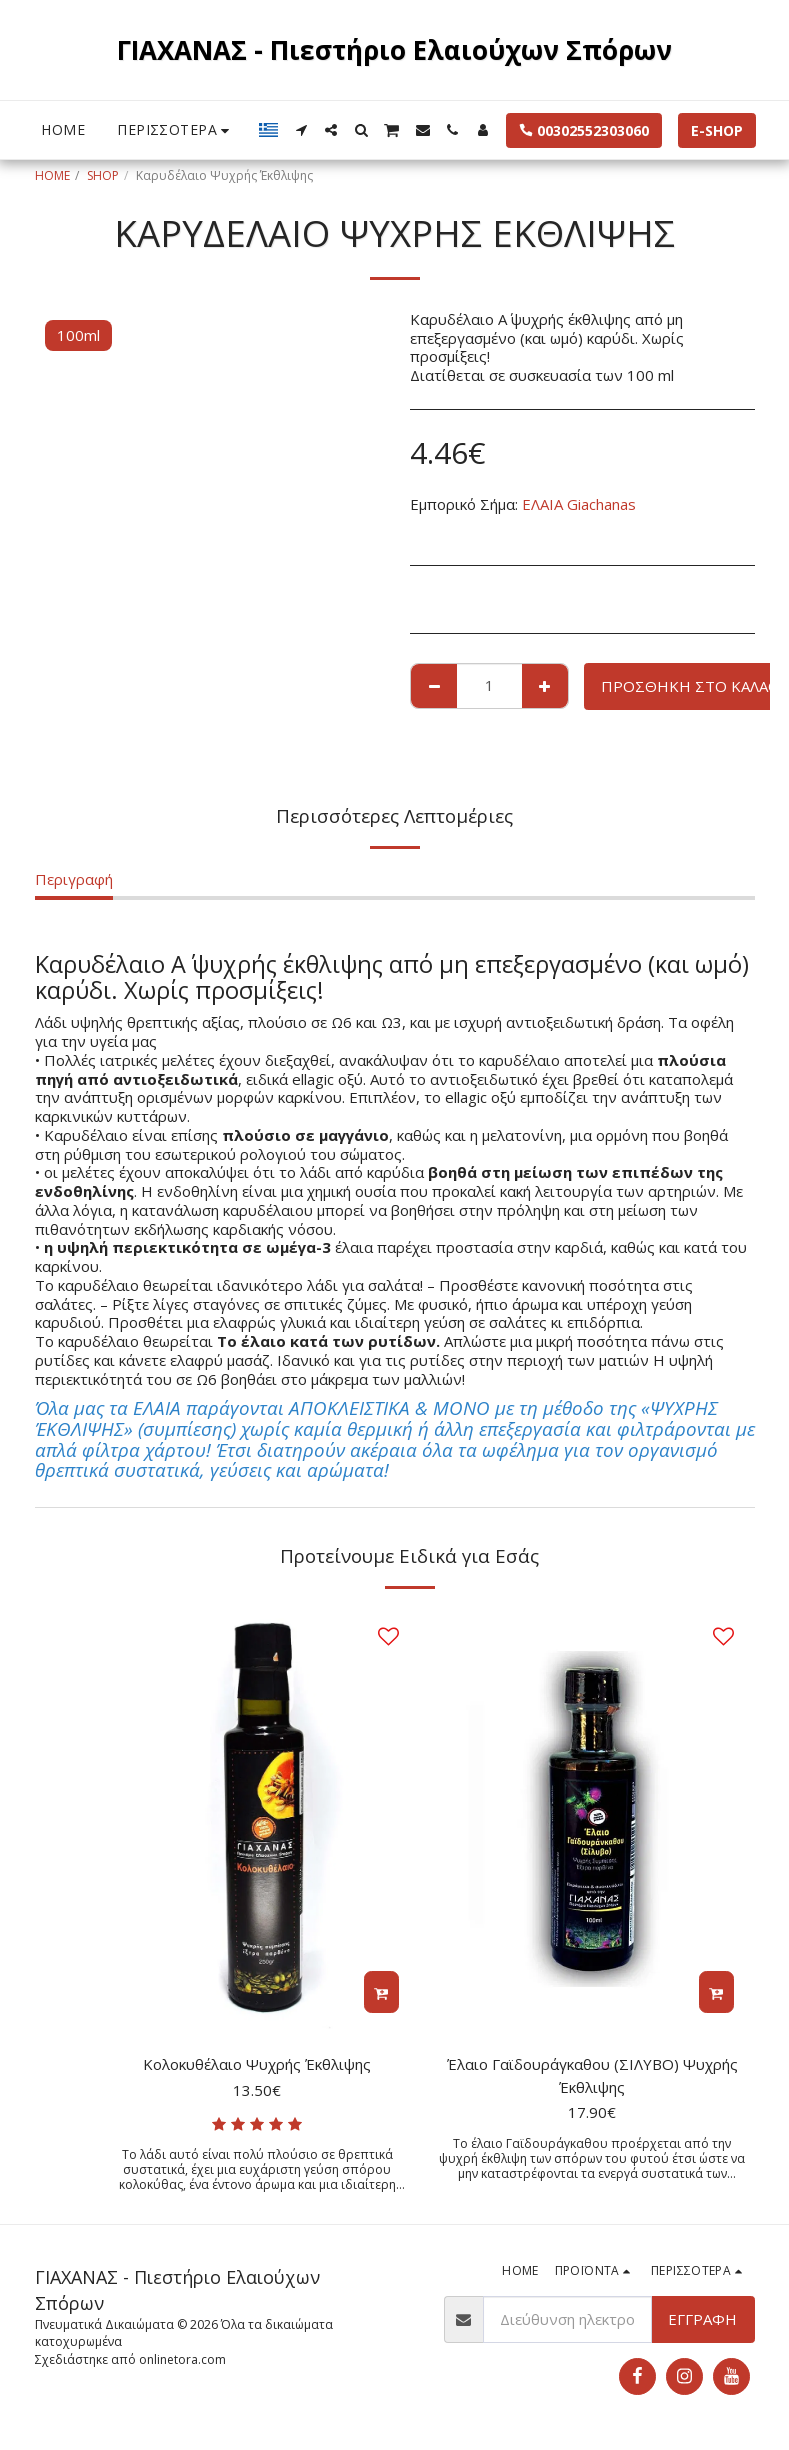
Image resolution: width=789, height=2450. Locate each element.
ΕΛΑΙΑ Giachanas (579, 504)
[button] (301, 130)
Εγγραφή (702, 2319)
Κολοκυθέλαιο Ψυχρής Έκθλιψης (257, 2064)
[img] (257, 1819)
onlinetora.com (182, 2359)
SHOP (103, 175)
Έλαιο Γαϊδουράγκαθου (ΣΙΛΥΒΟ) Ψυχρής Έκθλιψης (592, 2075)
